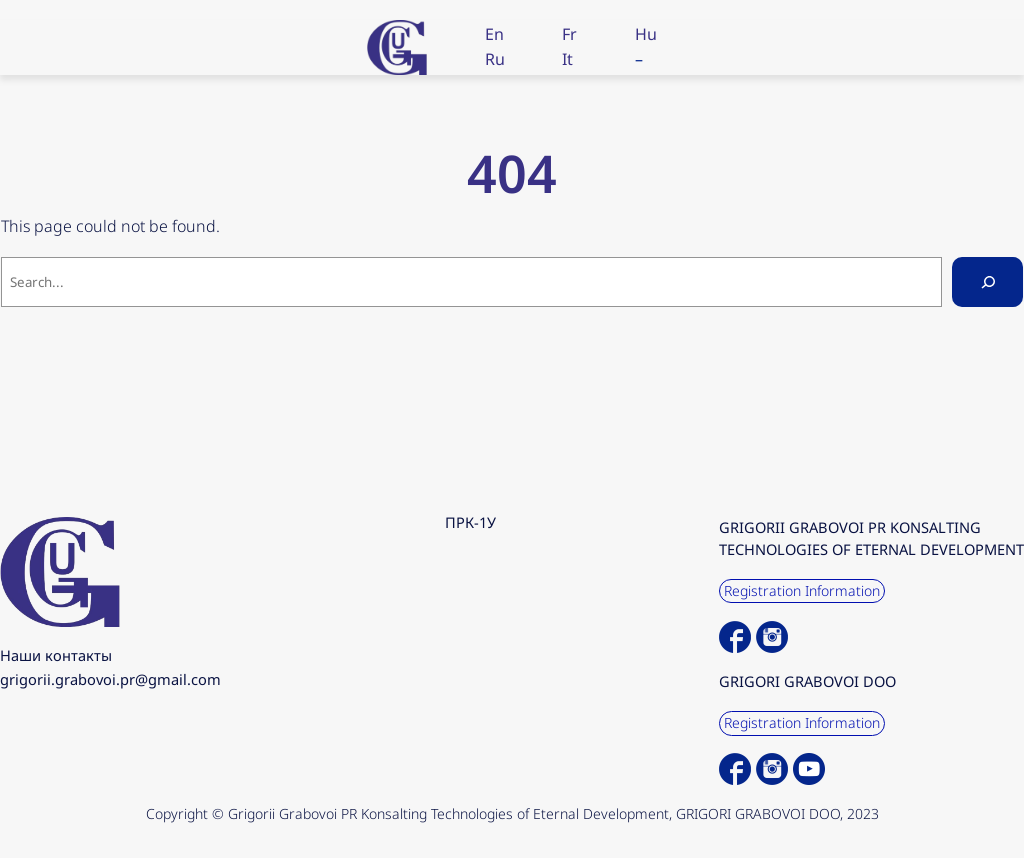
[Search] (987, 281)
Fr (569, 34)
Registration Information (802, 590)
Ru (495, 59)
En (494, 34)
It (567, 59)
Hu (646, 34)
